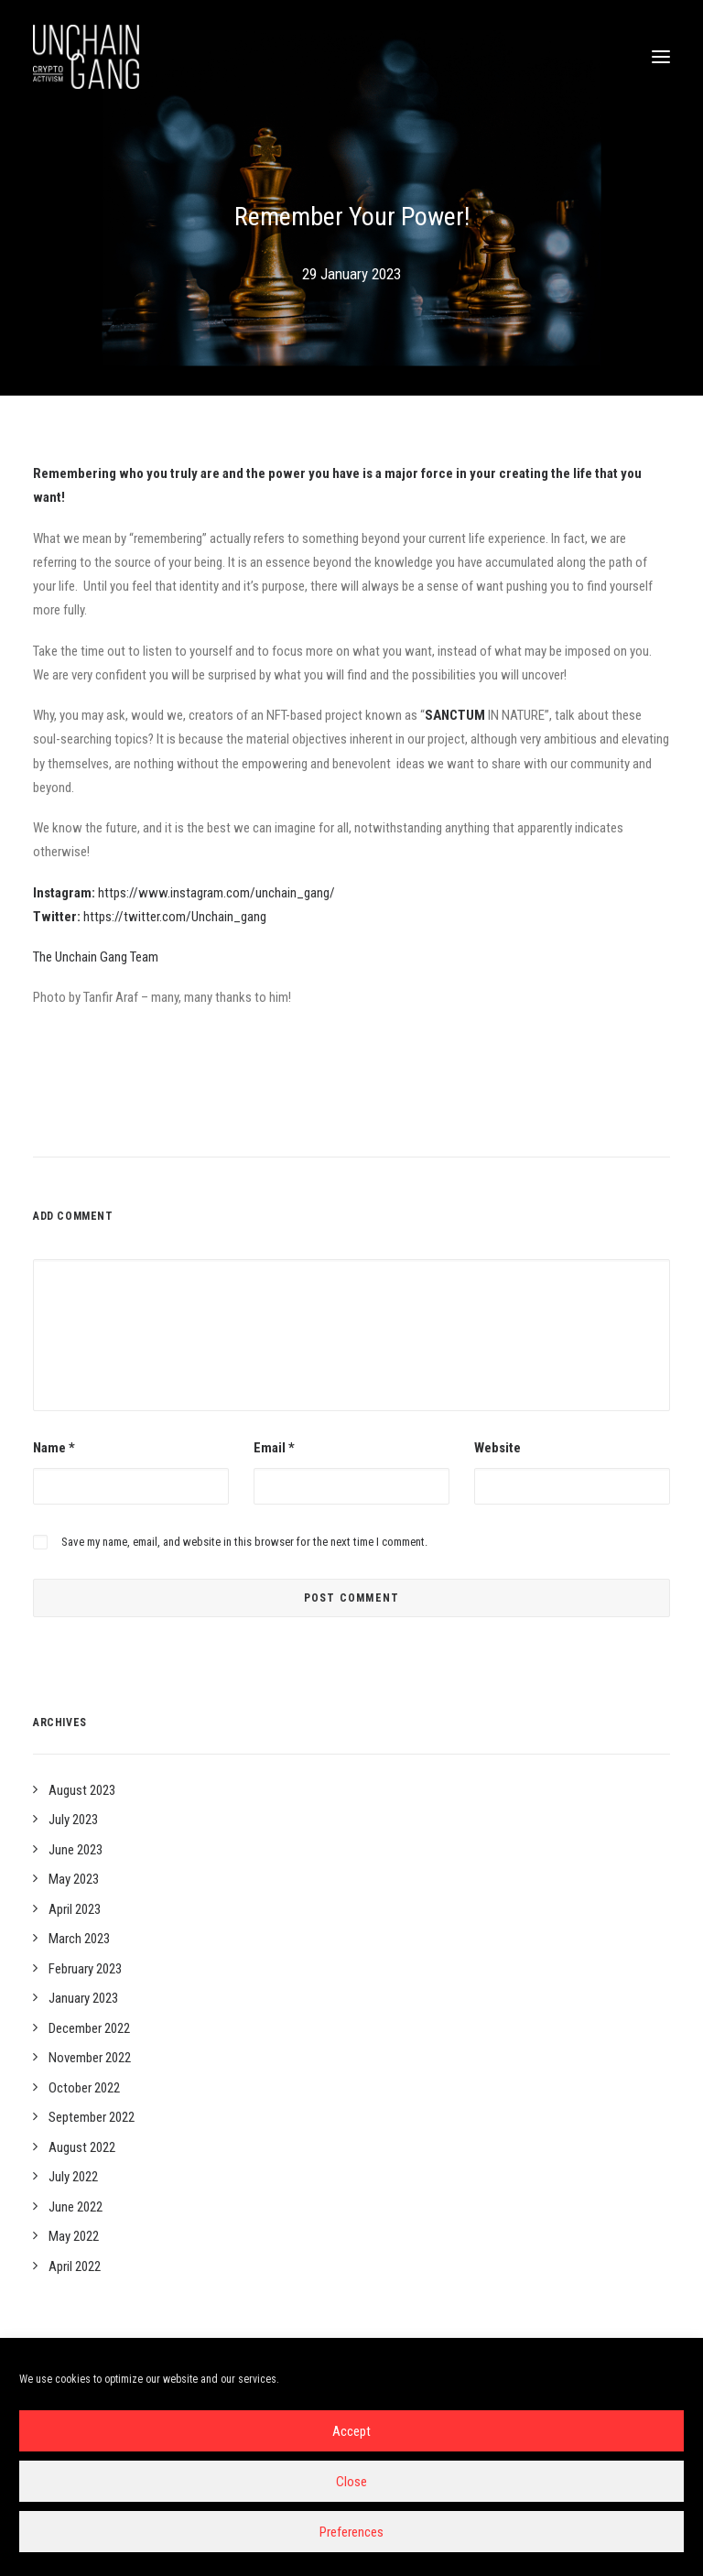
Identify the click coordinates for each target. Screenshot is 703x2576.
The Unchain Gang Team (95, 957)
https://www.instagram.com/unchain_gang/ (216, 893)
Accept (351, 2431)
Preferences (351, 2532)
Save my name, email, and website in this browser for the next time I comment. (244, 1542)
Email (274, 1448)
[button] (661, 57)
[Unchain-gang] (86, 57)
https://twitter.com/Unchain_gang (174, 916)
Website (497, 1448)
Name (54, 1448)
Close (351, 2481)
